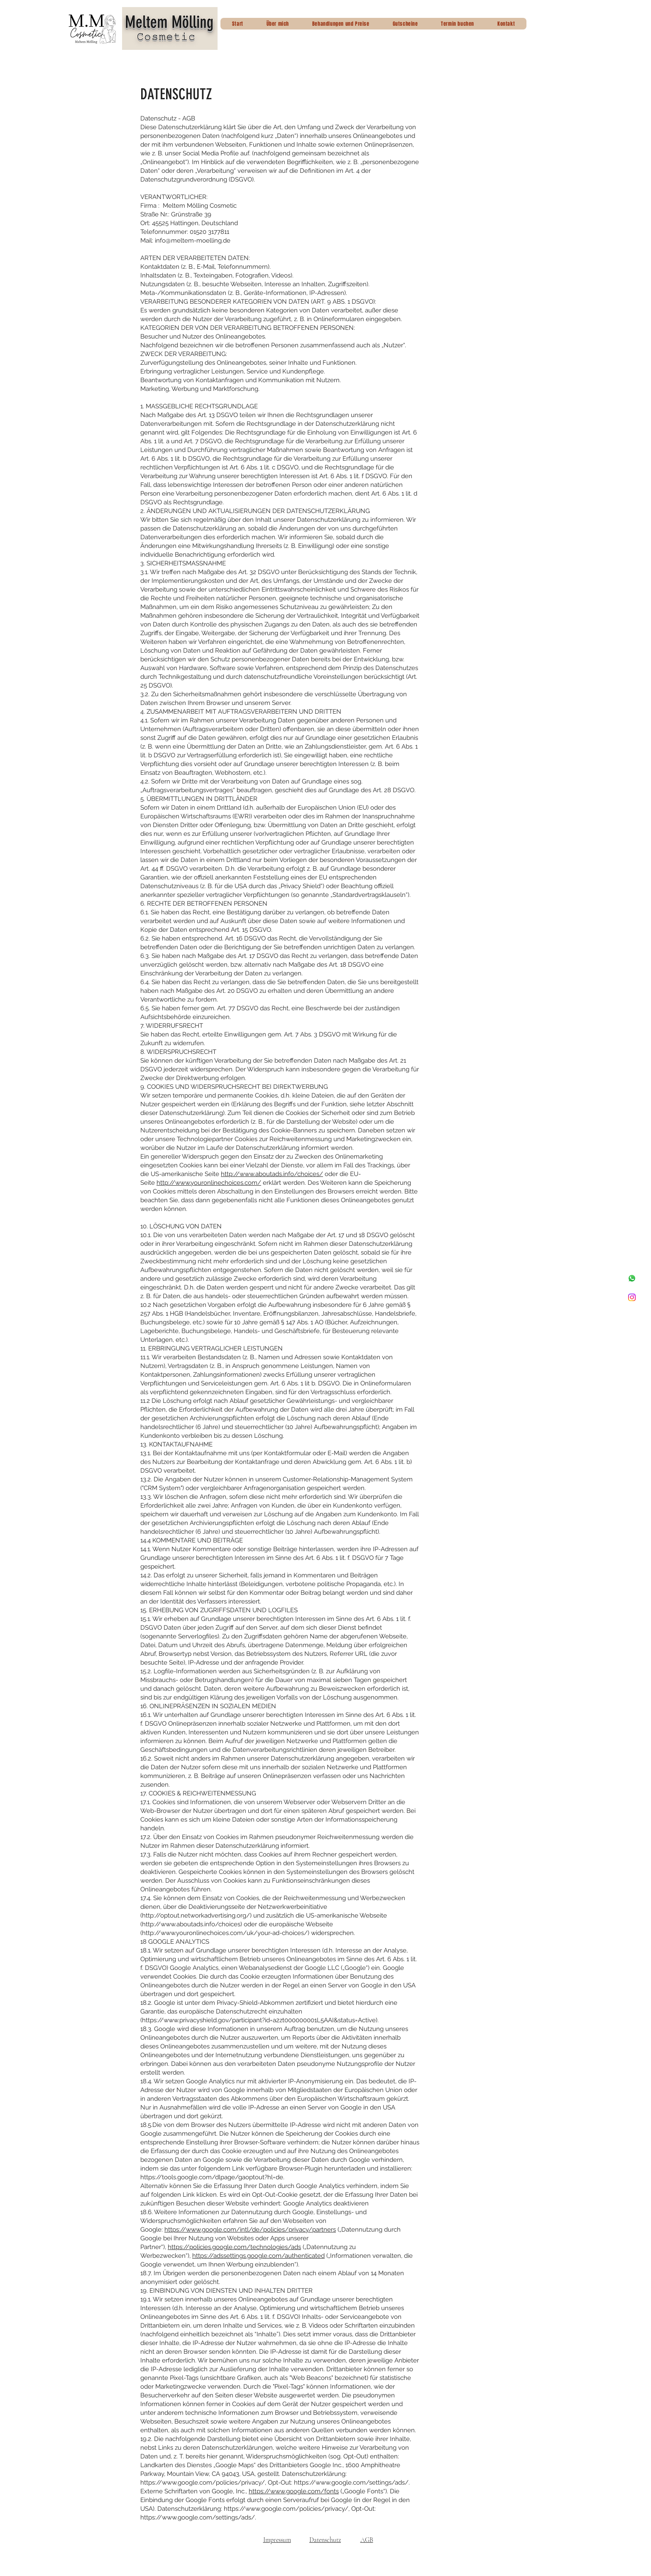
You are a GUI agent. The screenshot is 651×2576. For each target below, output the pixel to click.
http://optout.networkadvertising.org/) (197, 1915)
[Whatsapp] (632, 1278)
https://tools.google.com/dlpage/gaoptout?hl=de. (212, 2177)
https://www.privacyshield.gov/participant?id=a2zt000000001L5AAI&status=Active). (260, 2020)
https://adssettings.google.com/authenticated (258, 2255)
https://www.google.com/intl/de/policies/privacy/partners (250, 2229)
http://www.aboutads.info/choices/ (272, 1174)
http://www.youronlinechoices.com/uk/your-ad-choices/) (225, 1933)
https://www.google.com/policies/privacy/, (203, 2482)
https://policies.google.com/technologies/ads (234, 2247)
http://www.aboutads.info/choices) (192, 1924)
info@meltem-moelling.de (192, 240)
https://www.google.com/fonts (294, 2491)
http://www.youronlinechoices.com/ (209, 1182)
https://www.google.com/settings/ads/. (352, 2482)
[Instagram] (632, 1297)
